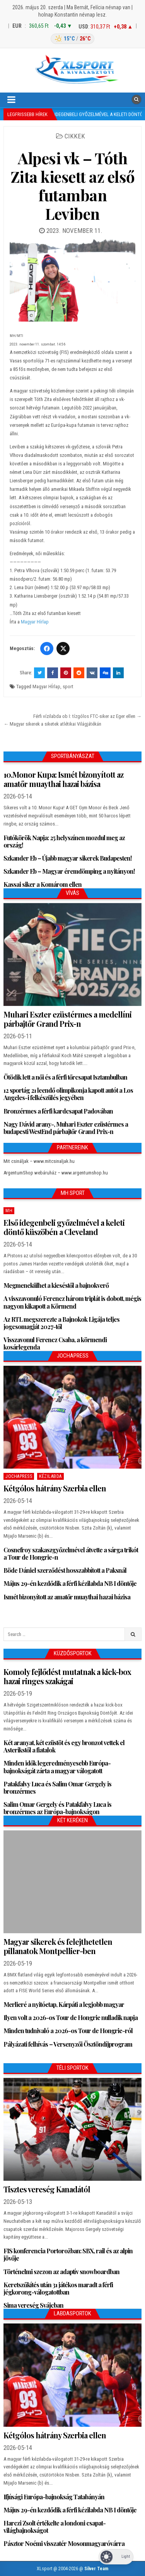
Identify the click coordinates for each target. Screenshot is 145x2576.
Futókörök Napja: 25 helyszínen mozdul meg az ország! (64, 841)
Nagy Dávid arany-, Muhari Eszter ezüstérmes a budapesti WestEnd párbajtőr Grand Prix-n (65, 1128)
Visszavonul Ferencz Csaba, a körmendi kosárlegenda (55, 1343)
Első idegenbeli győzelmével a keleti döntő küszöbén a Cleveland (64, 1227)
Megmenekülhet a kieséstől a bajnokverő (56, 1285)
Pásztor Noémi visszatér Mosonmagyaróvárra (64, 2543)
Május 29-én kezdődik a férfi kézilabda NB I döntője (69, 1583)
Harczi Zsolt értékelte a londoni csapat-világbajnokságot (54, 2526)
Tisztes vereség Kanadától (46, 2189)
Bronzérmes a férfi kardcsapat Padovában (58, 1111)
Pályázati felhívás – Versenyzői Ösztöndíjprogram (67, 2044)
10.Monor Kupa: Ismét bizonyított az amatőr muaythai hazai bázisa (63, 779)
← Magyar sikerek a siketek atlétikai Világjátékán (52, 724)
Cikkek (75, 136)
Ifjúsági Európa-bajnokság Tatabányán (53, 2497)
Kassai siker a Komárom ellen (42, 884)
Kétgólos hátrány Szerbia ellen (54, 1488)
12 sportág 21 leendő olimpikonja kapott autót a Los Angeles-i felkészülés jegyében (68, 1094)
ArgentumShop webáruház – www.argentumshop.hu (55, 1173)
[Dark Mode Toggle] (116, 2557)
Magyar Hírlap (35, 622)
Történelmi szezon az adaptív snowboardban (61, 2272)
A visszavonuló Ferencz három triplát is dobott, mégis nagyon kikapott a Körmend (72, 1302)
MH (8, 1210)
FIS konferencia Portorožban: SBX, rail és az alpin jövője (68, 2254)
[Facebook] (46, 648)
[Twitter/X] (63, 648)
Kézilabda (50, 1476)
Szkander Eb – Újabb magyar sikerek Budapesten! (67, 858)
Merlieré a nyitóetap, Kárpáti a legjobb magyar (63, 2004)
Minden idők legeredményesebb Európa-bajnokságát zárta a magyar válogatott (57, 1766)
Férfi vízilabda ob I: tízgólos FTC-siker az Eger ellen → (87, 716)
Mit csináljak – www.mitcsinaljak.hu (39, 1161)
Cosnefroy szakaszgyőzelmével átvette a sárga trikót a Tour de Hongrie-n (70, 1553)
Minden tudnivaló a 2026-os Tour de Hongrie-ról (68, 2031)
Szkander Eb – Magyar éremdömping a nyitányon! (69, 871)
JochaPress (18, 1476)
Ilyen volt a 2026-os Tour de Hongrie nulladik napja (70, 2017)
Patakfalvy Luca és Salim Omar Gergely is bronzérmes (57, 1787)
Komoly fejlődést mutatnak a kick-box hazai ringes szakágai (67, 1676)
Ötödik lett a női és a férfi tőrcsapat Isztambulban (65, 1077)
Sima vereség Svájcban (33, 2305)
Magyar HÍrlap (46, 686)
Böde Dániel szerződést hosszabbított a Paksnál (64, 1570)
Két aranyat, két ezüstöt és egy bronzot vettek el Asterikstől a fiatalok (64, 1746)
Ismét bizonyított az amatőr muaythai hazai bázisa (66, 1597)
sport (68, 686)
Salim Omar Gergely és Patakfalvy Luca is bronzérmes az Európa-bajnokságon (57, 1808)
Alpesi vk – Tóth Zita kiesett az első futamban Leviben (72, 186)
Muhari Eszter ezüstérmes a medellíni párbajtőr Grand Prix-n (67, 1019)
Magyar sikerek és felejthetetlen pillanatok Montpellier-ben (57, 1946)
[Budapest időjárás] (72, 39)
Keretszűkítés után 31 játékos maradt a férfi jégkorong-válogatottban (58, 2288)
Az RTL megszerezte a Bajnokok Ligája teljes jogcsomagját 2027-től (61, 1323)
